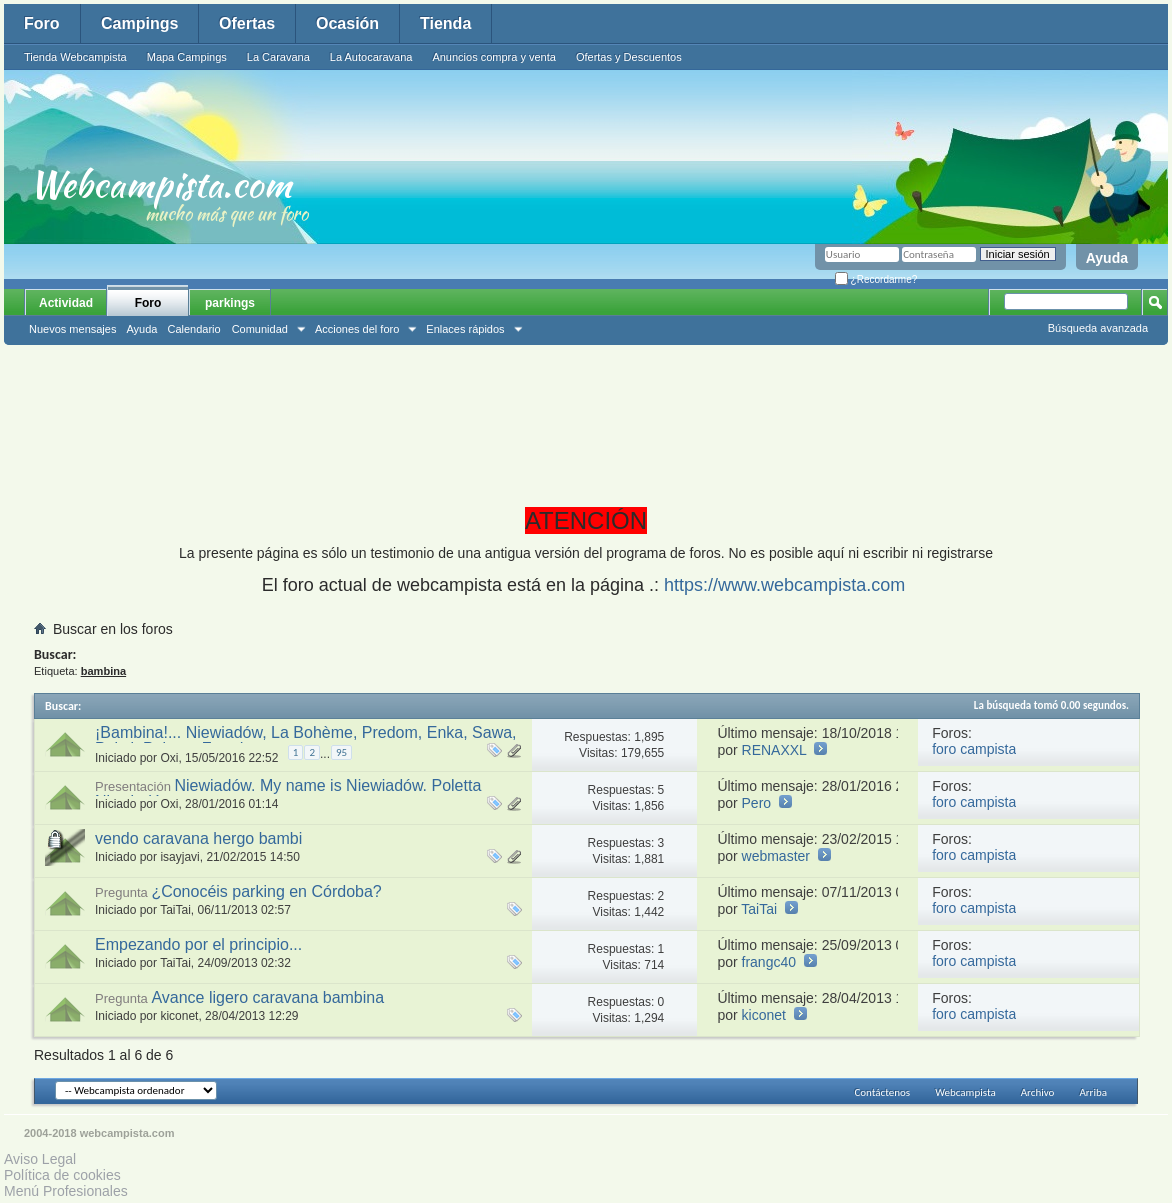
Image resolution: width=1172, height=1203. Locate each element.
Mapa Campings (187, 57)
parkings (230, 303)
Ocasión (347, 23)
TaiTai (175, 910)
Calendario (193, 329)
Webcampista (965, 1092)
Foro (42, 23)
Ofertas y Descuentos (629, 57)
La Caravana (278, 57)
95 (341, 752)
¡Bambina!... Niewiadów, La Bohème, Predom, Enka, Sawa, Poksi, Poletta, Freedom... (306, 740)
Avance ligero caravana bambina (267, 997)
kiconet (179, 1016)
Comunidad (260, 329)
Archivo (1038, 1092)
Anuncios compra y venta (494, 57)
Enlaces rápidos (465, 329)
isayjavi (179, 857)
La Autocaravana (371, 57)
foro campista (974, 749)
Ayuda (1107, 258)
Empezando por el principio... (198, 944)
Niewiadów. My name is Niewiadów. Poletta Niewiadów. (288, 793)
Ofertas (247, 23)
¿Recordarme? (876, 279)
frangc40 (769, 962)
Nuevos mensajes (72, 329)
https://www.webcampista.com (784, 585)
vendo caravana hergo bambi (198, 838)
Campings (139, 23)
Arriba (1093, 1092)
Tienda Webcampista (75, 57)
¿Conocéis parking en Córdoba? (266, 891)
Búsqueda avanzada (1098, 328)
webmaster (776, 856)
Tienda (445, 23)
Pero (757, 803)
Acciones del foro (357, 329)
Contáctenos (882, 1092)
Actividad (66, 303)
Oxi (169, 758)
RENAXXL (774, 750)
